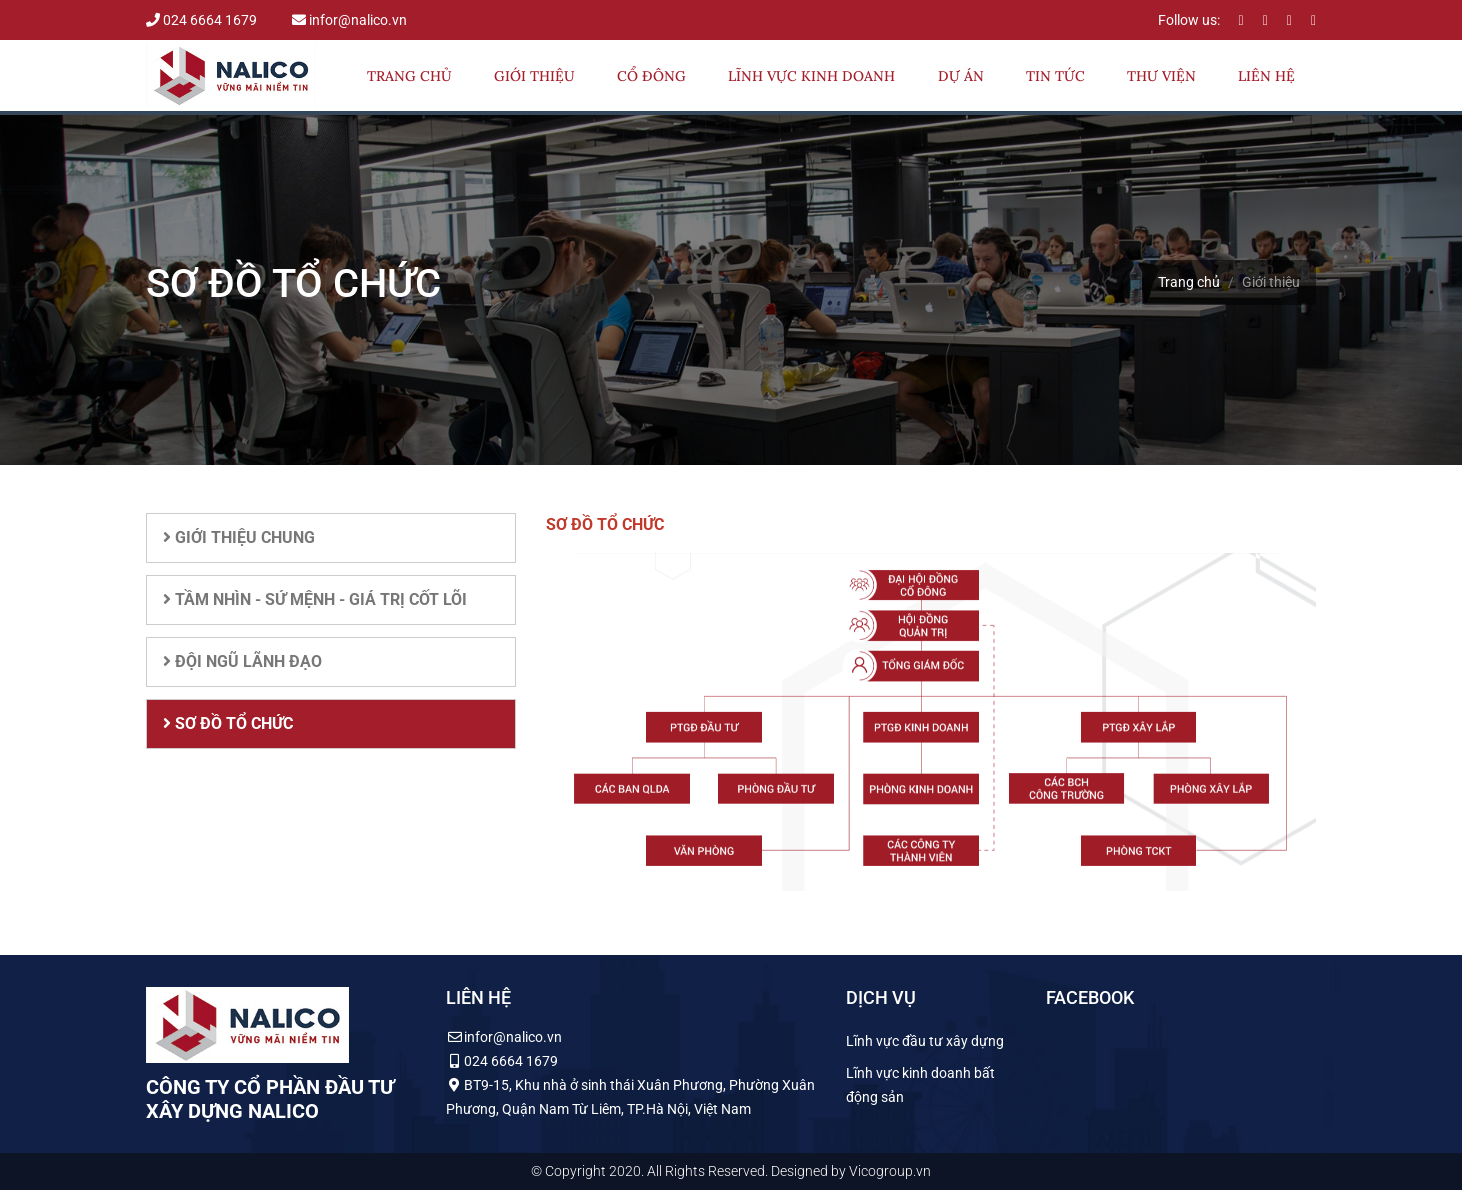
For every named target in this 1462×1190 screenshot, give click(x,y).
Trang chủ (409, 76)
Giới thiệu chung (239, 537)
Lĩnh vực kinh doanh (811, 76)
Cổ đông (651, 76)
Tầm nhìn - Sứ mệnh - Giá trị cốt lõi (315, 599)
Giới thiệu (534, 76)
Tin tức (1055, 76)
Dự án (961, 76)
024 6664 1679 (203, 20)
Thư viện (1161, 76)
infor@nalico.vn (349, 20)
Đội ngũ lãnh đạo (242, 661)
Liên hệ (1266, 76)
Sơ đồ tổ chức (228, 723)
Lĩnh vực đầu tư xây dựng (925, 1041)
